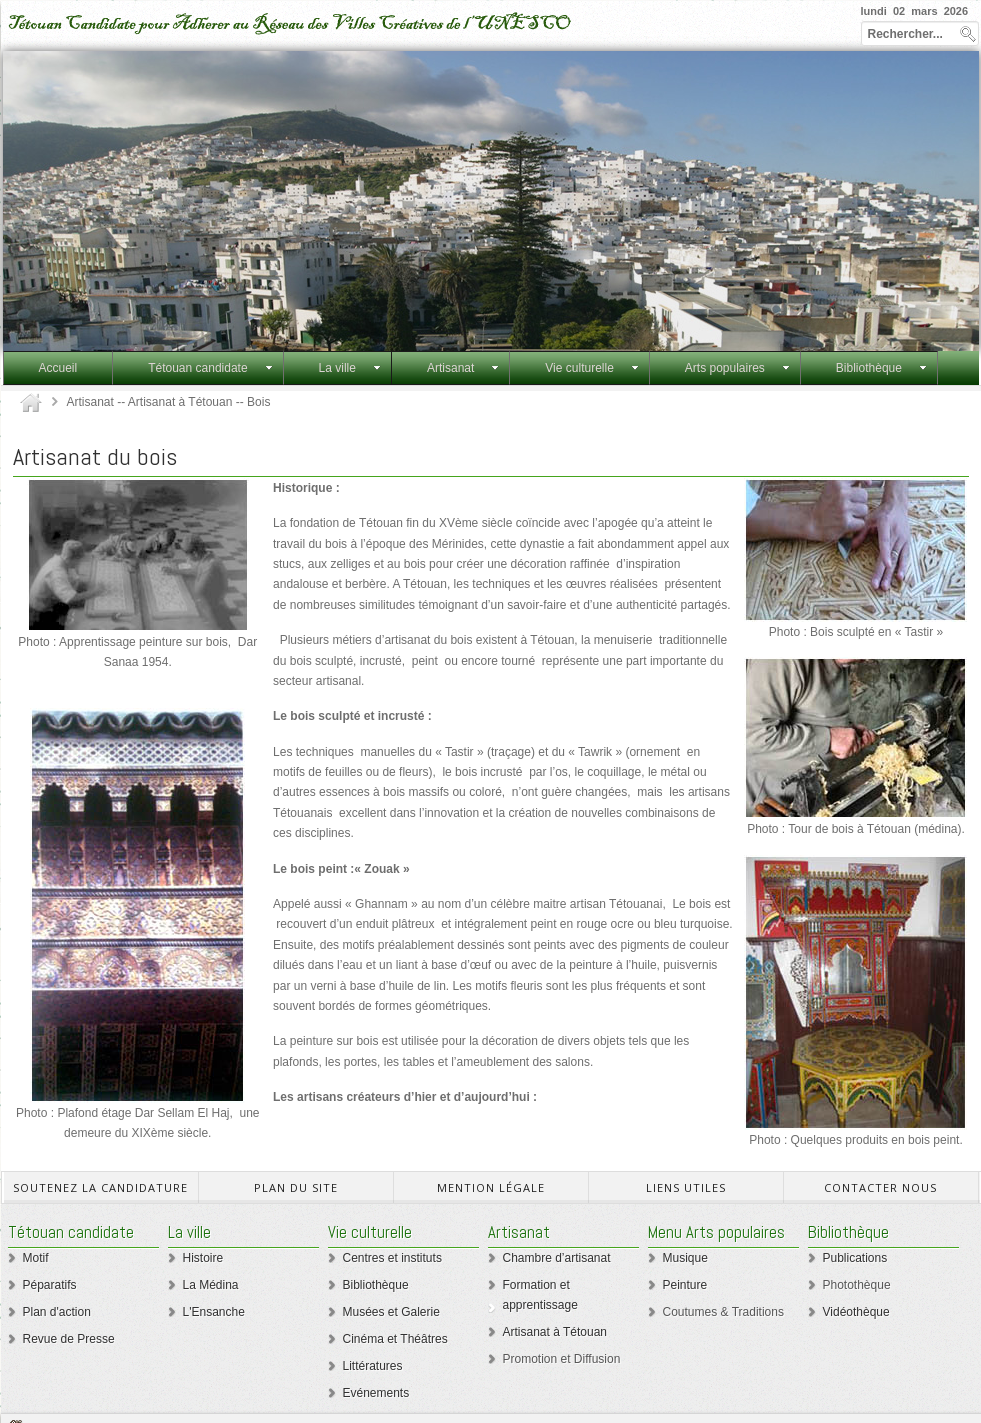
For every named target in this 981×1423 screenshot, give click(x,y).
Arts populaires (737, 368)
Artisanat (463, 368)
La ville (350, 368)
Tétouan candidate (210, 368)
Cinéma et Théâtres (395, 1339)
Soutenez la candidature (100, 1187)
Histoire (203, 1258)
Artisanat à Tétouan (555, 1332)
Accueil (58, 368)
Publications (855, 1258)
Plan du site (296, 1187)
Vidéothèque (856, 1312)
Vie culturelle (591, 368)
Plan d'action (57, 1312)
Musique (685, 1258)
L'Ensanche (214, 1312)
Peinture (685, 1285)
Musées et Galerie (391, 1312)
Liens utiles (686, 1187)
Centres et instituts (392, 1258)
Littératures (373, 1366)
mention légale (491, 1187)
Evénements (376, 1393)
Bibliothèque (881, 368)
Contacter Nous (880, 1187)
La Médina (211, 1285)
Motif (36, 1258)
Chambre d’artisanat (557, 1258)
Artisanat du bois (95, 456)
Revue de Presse (69, 1339)
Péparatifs (50, 1285)
